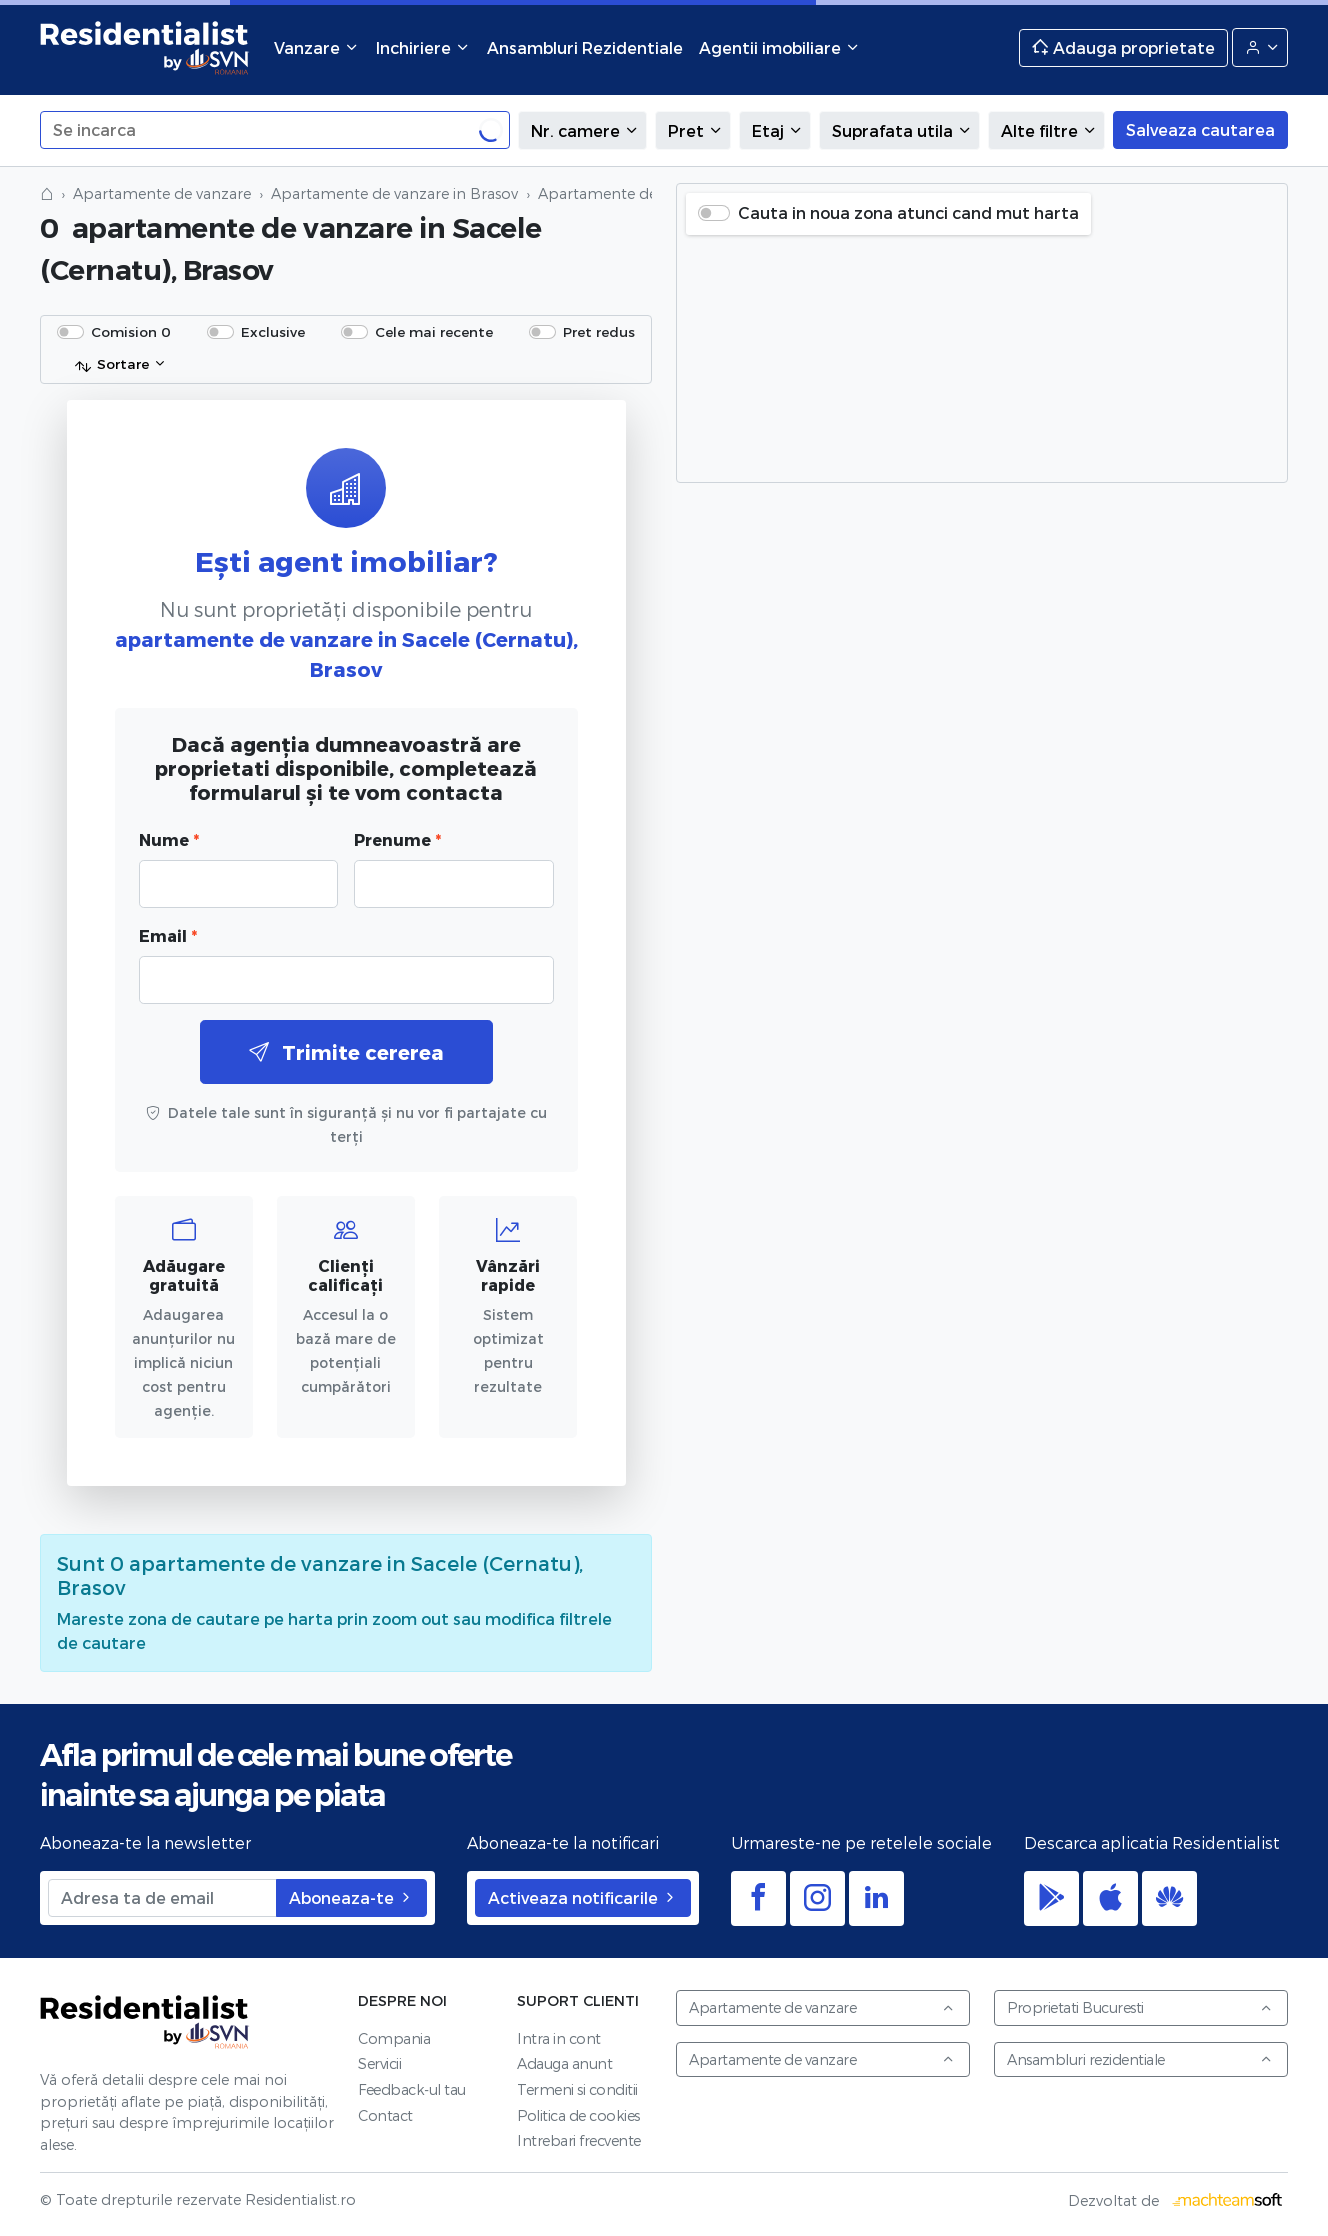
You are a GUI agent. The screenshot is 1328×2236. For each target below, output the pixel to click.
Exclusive (273, 331)
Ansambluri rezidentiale (1140, 2059)
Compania (394, 2038)
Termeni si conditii (577, 2089)
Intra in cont (559, 2038)
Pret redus (599, 331)
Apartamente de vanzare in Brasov (394, 193)
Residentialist (145, 2021)
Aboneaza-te (351, 1897)
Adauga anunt (564, 2063)
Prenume (397, 839)
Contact (385, 2115)
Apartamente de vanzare (162, 193)
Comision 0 (131, 331)
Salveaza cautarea (1200, 129)
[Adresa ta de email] (162, 1898)
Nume (169, 839)
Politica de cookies (578, 2115)
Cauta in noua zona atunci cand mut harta (908, 212)
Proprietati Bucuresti (1140, 2007)
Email (168, 935)
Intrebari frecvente (579, 2140)
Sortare (111, 365)
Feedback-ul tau (412, 2089)
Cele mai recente (434, 331)
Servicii (379, 2063)
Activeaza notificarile (583, 1897)
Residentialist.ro (145, 47)
